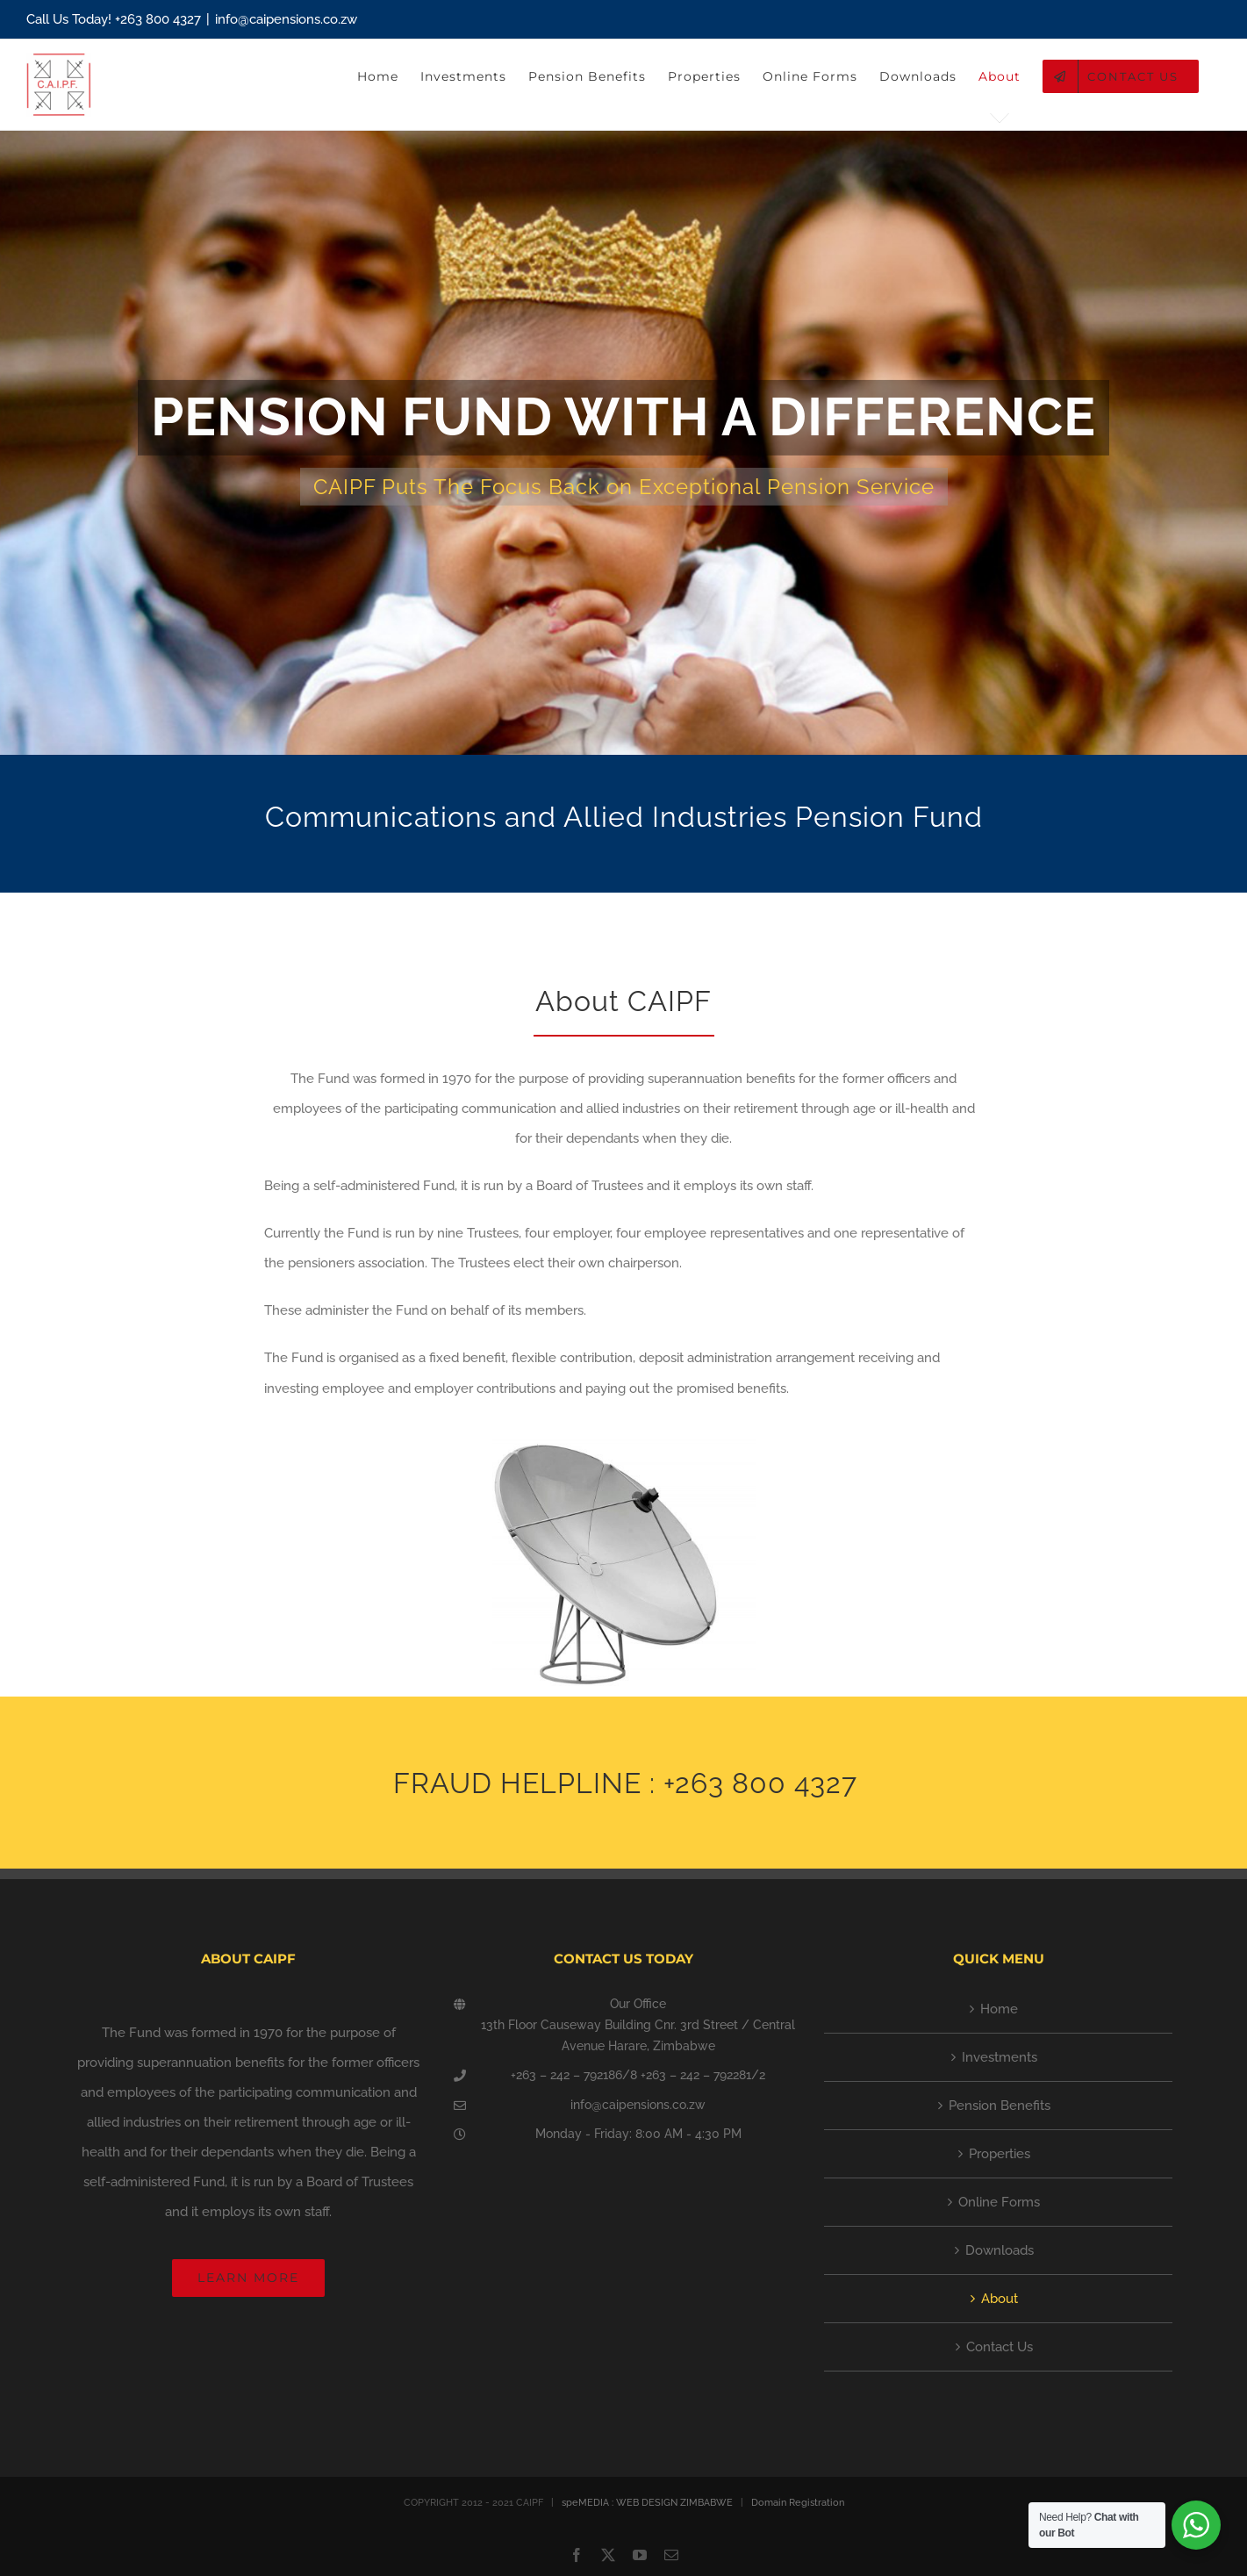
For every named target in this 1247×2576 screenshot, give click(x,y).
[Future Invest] (623, 443)
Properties (999, 2154)
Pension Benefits (999, 2105)
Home (999, 2009)
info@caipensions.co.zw (286, 19)
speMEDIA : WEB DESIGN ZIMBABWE (647, 2502)
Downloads (999, 2250)
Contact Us (999, 2347)
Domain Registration (797, 2502)
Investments (999, 2057)
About (999, 2299)
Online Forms (999, 2202)
